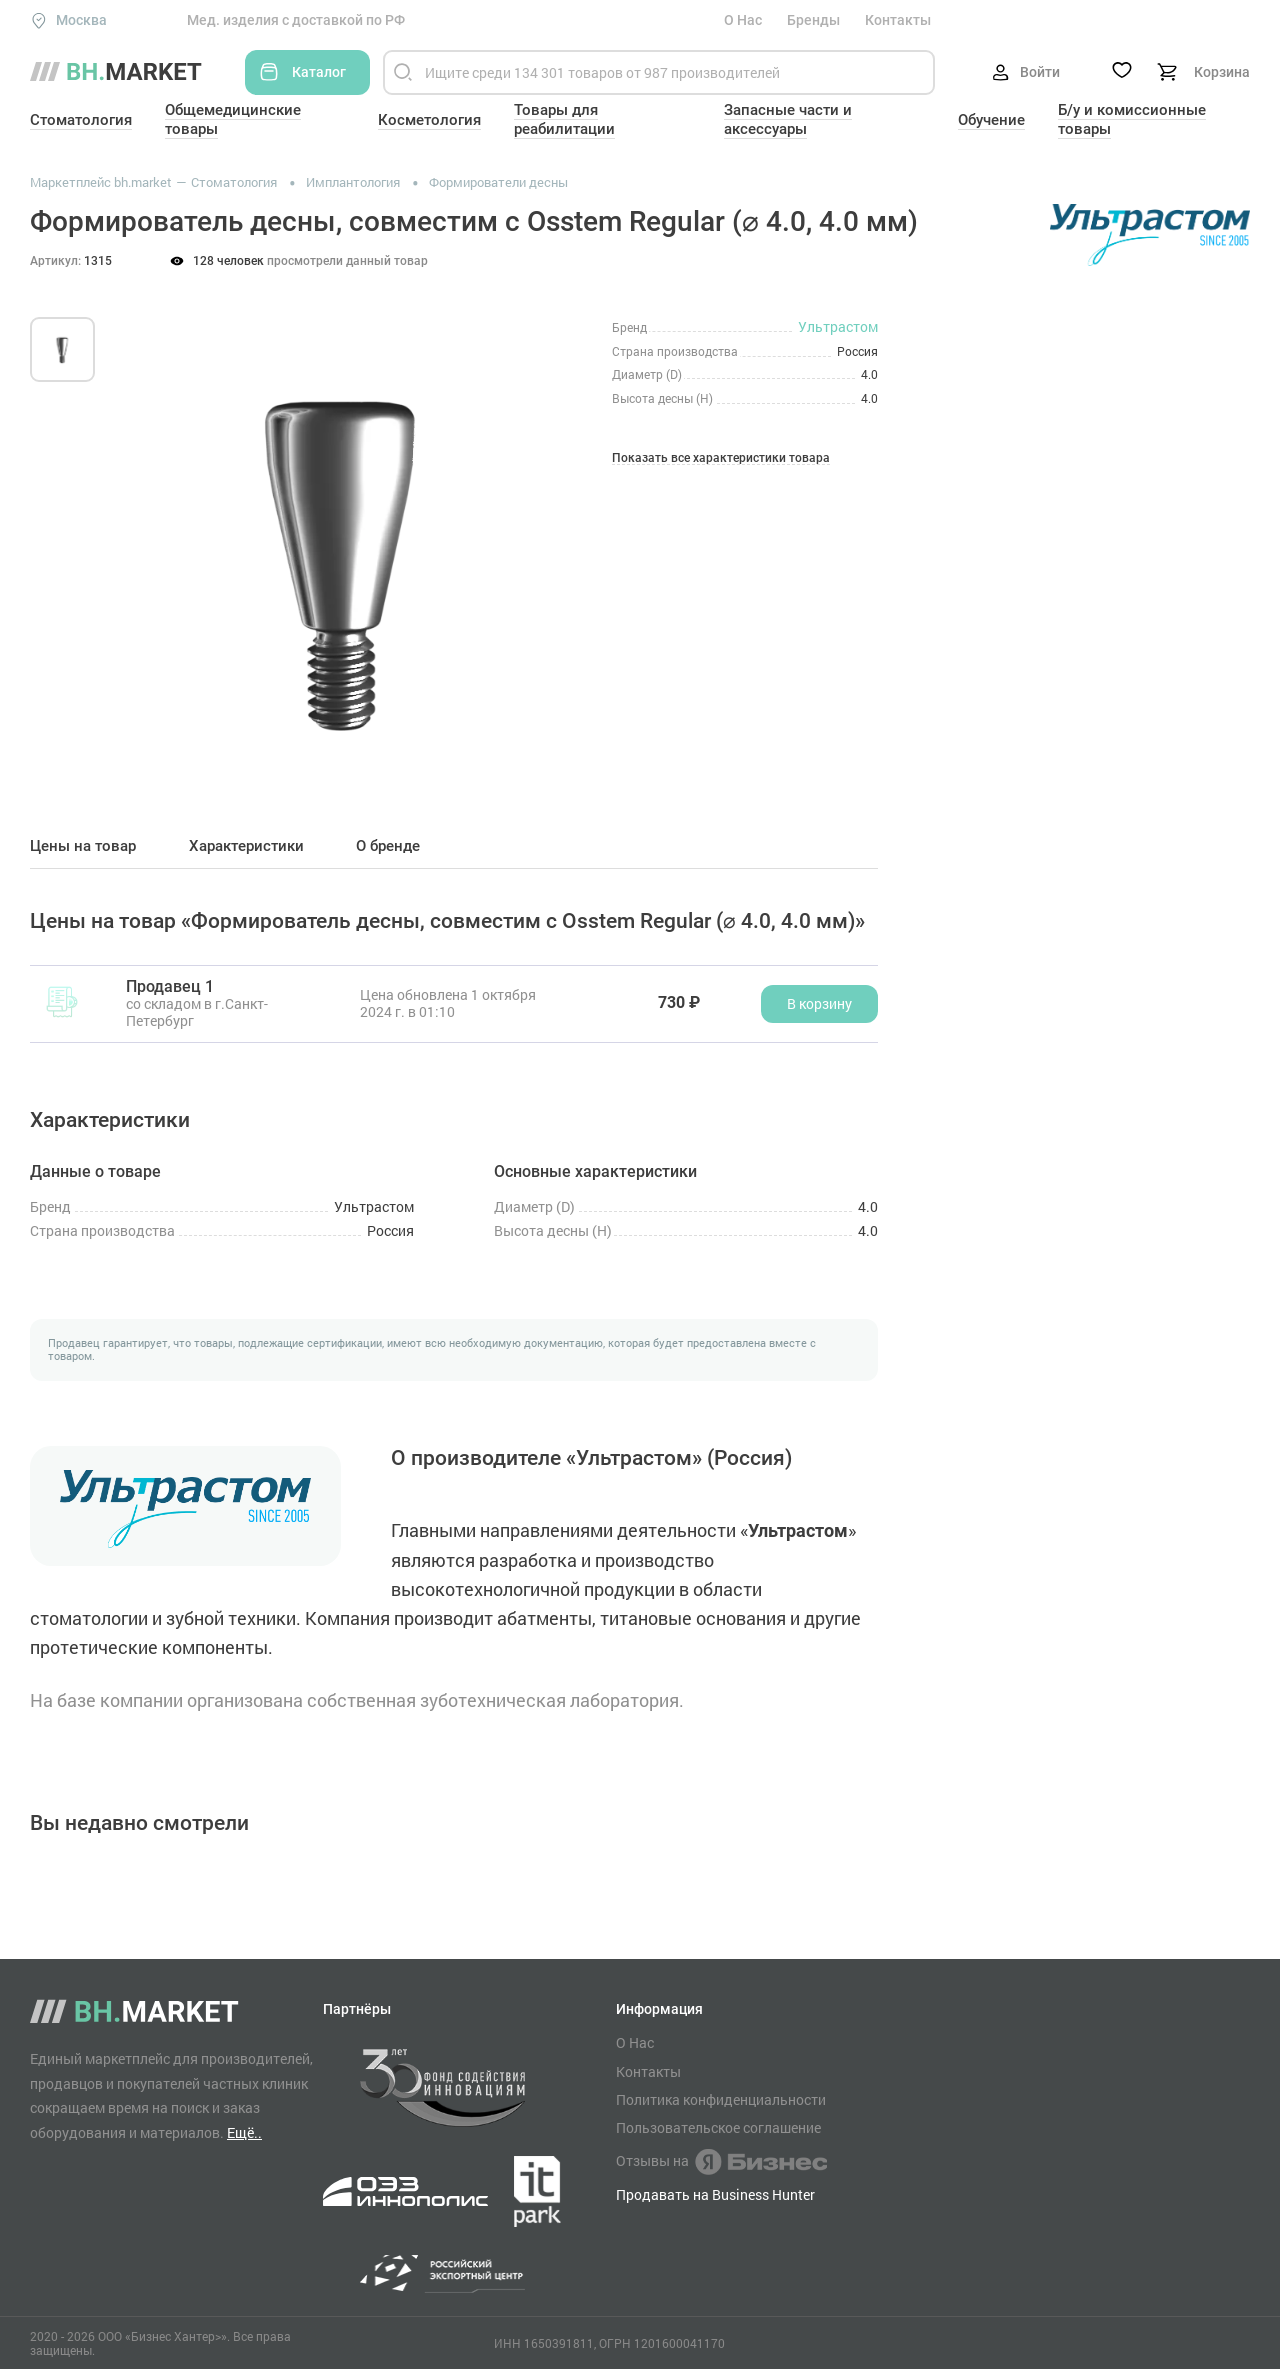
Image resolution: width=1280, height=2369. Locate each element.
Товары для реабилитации (564, 119)
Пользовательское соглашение (718, 2128)
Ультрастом (838, 326)
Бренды (813, 20)
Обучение (991, 120)
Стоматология (81, 120)
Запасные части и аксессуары (788, 119)
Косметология (429, 120)
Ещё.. (244, 2132)
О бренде (388, 846)
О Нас (743, 20)
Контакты (898, 20)
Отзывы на (721, 2162)
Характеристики (246, 846)
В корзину (819, 1003)
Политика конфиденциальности (721, 2100)
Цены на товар (83, 846)
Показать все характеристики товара (721, 458)
